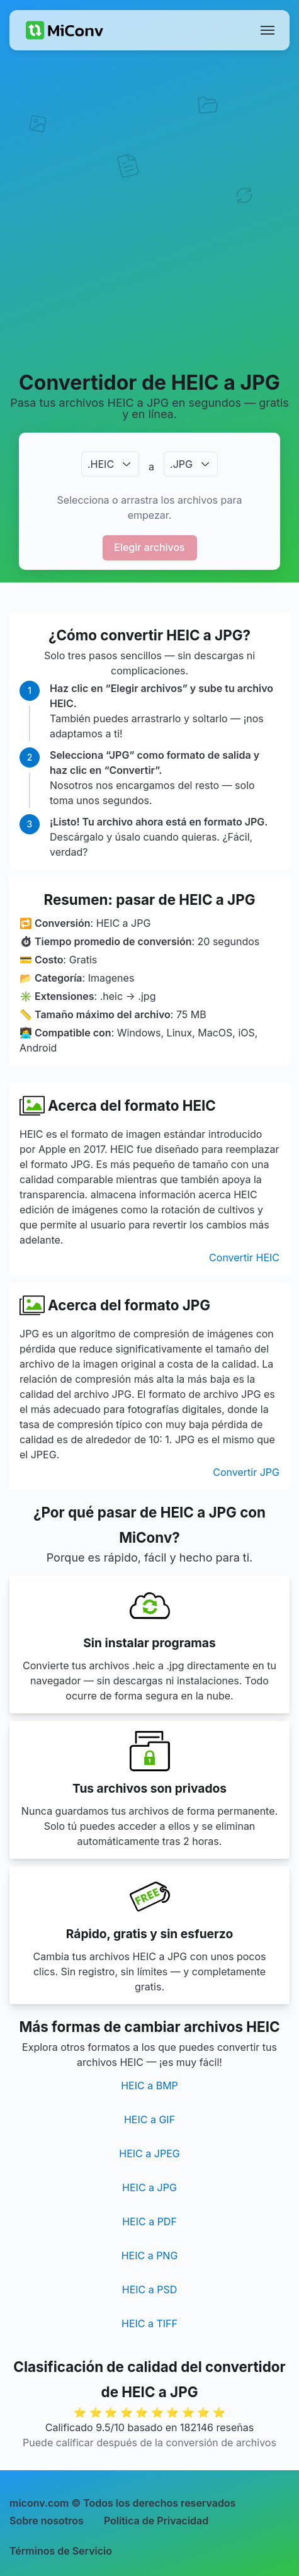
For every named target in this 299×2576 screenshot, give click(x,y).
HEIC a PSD (150, 2289)
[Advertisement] (149, 209)
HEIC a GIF (149, 2119)
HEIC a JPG (149, 2187)
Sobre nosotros (46, 2521)
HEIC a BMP (149, 2085)
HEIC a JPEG (149, 2153)
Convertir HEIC (244, 1257)
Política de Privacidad (156, 2521)
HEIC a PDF (149, 2221)
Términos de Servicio (60, 2551)
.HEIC (100, 464)
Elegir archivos (149, 547)
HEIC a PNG (149, 2255)
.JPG (181, 464)
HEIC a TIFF (149, 2323)
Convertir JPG (246, 1472)
